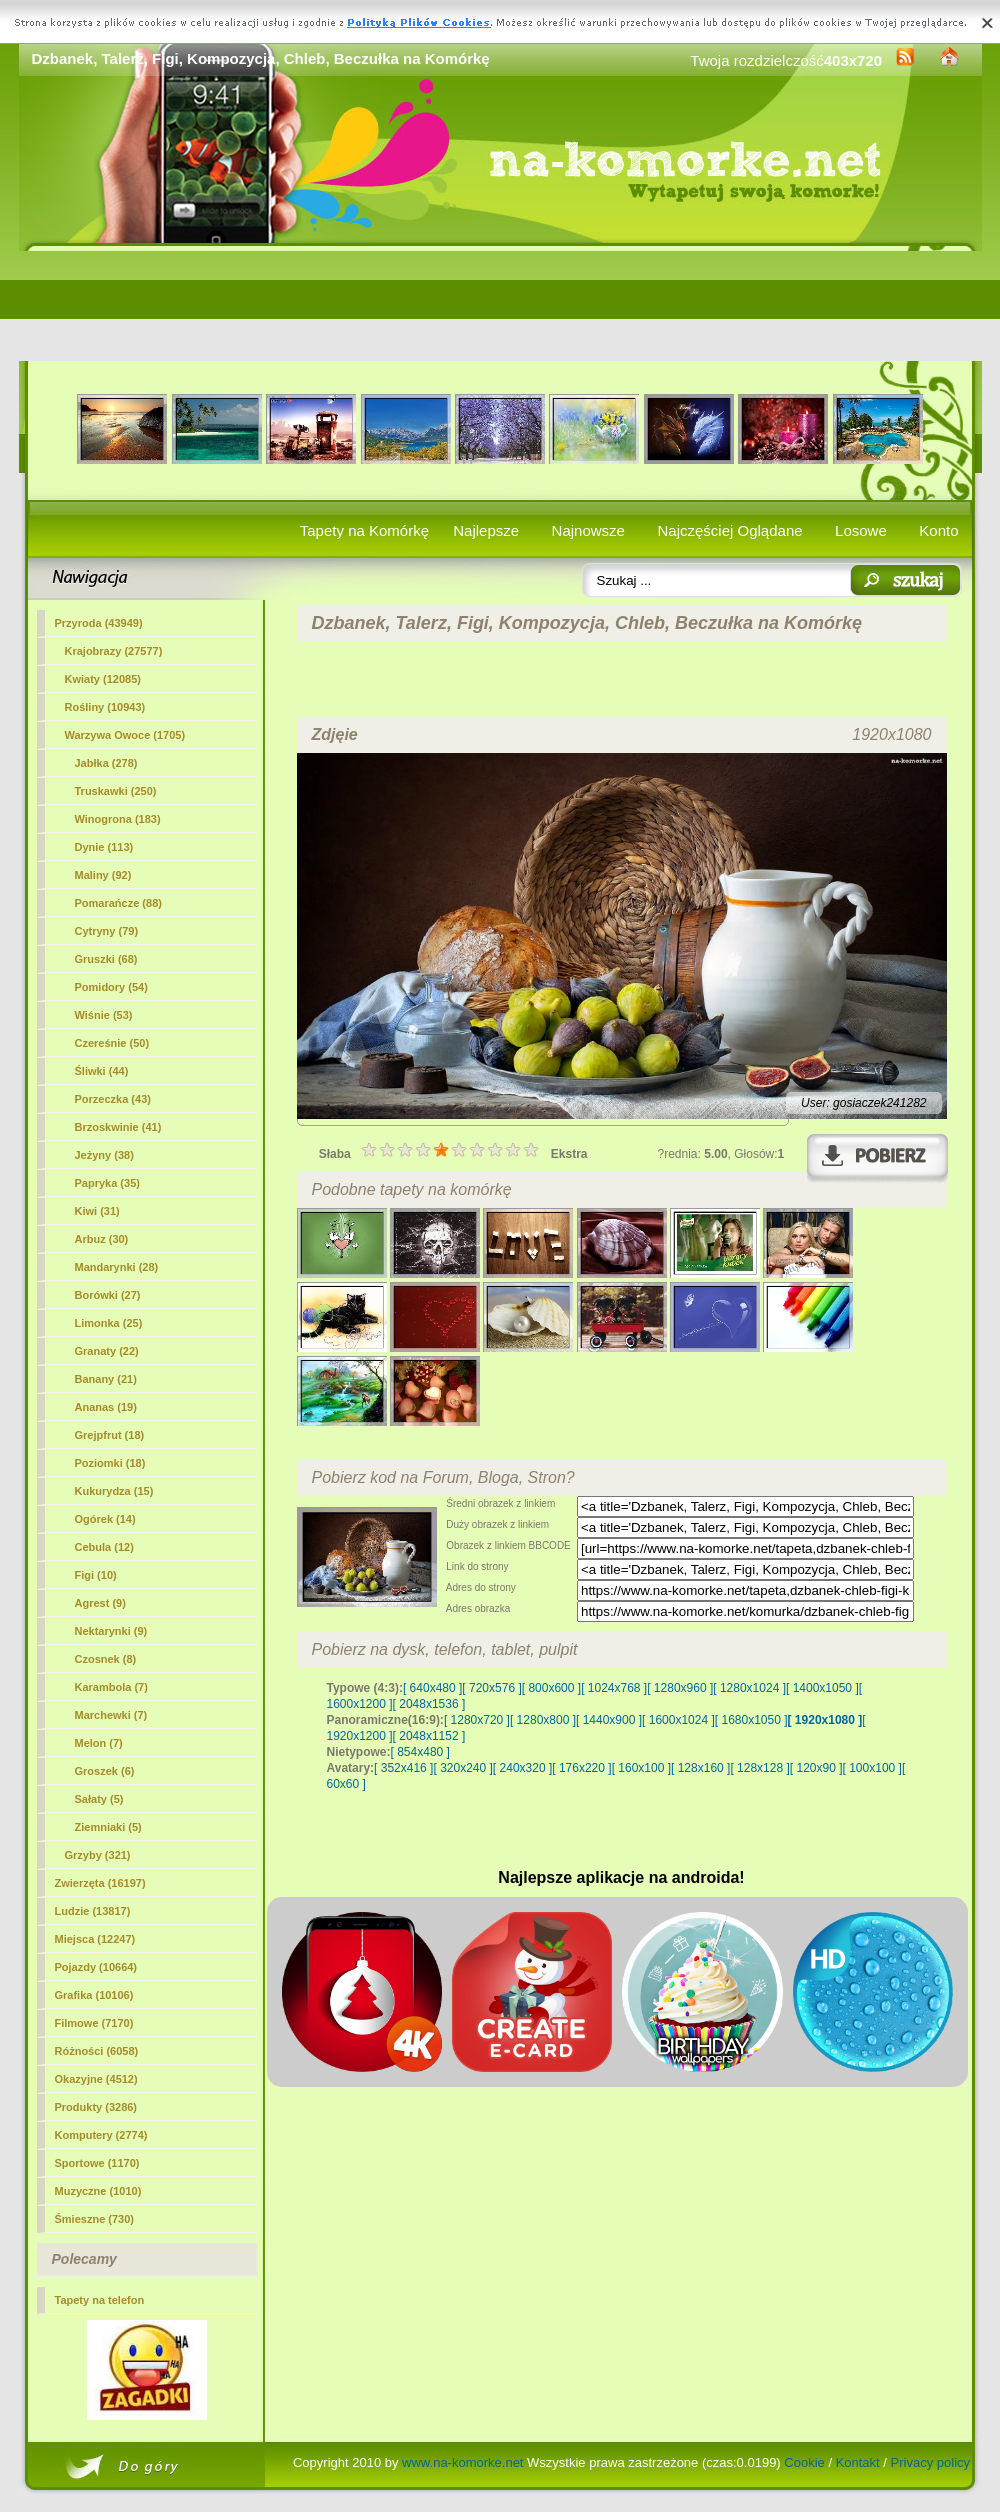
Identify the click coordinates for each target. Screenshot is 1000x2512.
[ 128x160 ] (700, 1768)
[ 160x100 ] (641, 1768)
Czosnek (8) (106, 1659)
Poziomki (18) (110, 1463)
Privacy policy (930, 2462)
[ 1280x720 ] (477, 1720)
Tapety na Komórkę (364, 530)
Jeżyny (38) (104, 1155)
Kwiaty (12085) (103, 679)
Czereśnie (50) (112, 1043)
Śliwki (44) (102, 1071)
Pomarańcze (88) (118, 903)
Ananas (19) (106, 1407)
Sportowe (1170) (97, 2163)
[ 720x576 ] (491, 1688)
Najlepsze (486, 530)
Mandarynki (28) (117, 1267)
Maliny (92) (103, 875)
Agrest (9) (100, 1603)
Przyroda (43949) (99, 623)
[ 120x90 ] (816, 1768)
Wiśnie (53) (104, 1015)
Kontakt (858, 2462)
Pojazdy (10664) (96, 1967)
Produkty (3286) (96, 2107)
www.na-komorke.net (462, 2462)
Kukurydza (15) (114, 1491)
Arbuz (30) (102, 1239)
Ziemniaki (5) (108, 1827)
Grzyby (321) (98, 1855)
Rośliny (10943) (105, 707)
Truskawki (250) (116, 791)
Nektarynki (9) (111, 1631)
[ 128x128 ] (759, 1768)
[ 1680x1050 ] (751, 1720)
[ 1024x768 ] (614, 1688)
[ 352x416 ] (403, 1768)
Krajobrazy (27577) (114, 651)
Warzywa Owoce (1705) (125, 735)
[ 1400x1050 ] (822, 1688)
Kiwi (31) (97, 1211)
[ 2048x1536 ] (429, 1704)
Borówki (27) (108, 1295)
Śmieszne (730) (94, 2219)
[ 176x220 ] (581, 1768)
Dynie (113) (104, 847)
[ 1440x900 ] (609, 1720)
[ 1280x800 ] (543, 1720)
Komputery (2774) (101, 2135)
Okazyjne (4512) (96, 2079)
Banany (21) (106, 1379)
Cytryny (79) (107, 931)
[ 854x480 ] (420, 1752)
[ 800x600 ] (551, 1688)
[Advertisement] (500, 306)
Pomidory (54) (111, 987)
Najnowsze (588, 530)
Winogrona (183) (118, 819)
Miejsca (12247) (95, 1939)
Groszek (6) (105, 1771)
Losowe (861, 530)
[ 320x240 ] (462, 1768)
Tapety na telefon (100, 2300)
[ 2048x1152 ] (429, 1736)
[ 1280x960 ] (680, 1688)
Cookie (804, 2462)
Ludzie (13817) (93, 1911)
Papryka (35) (107, 1183)
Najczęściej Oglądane (729, 530)
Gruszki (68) (106, 959)
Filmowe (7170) (94, 2023)
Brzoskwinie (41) (118, 1127)
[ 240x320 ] (522, 1768)
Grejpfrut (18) (110, 1435)
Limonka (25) (109, 1323)
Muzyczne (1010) (98, 2191)
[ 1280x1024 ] (749, 1688)
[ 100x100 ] (872, 1768)
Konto (938, 530)
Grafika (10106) (94, 1995)
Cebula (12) (104, 1547)
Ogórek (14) (105, 1519)
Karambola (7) (111, 1687)
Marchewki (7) (111, 1715)
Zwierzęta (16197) (100, 1883)
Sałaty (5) (99, 1799)
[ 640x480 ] (432, 1688)
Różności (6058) (97, 2051)
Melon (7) (99, 1743)
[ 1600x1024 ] (678, 1720)
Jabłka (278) (106, 763)
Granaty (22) (107, 1351)
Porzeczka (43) (113, 1099)
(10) (96, 1575)
